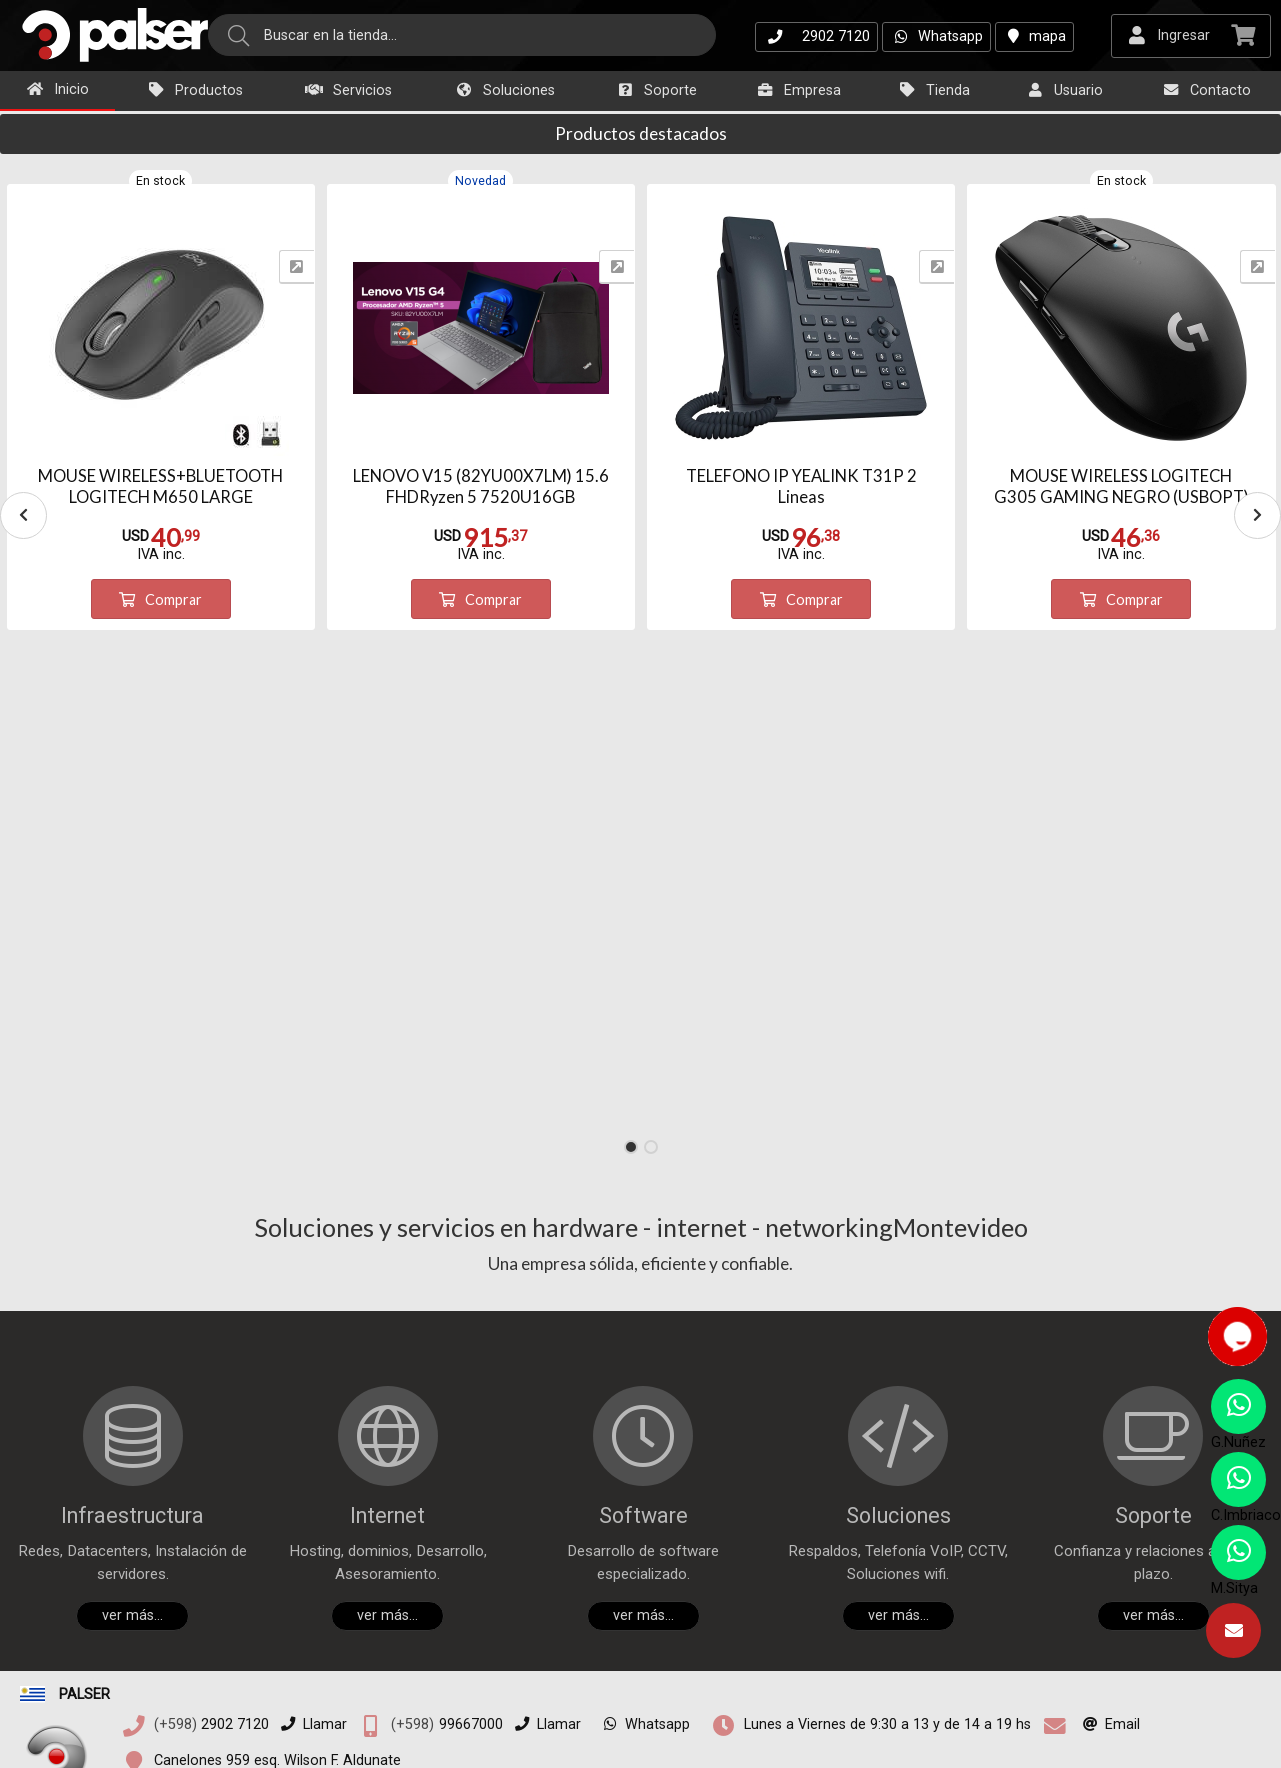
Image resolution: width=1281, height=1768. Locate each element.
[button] (631, 1147)
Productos (194, 90)
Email (1107, 1724)
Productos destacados (641, 133)
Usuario (1064, 90)
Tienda (933, 90)
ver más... (132, 1615)
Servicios (348, 90)
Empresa (798, 90)
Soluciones (504, 90)
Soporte (656, 90)
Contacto (1206, 90)
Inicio (57, 89)
